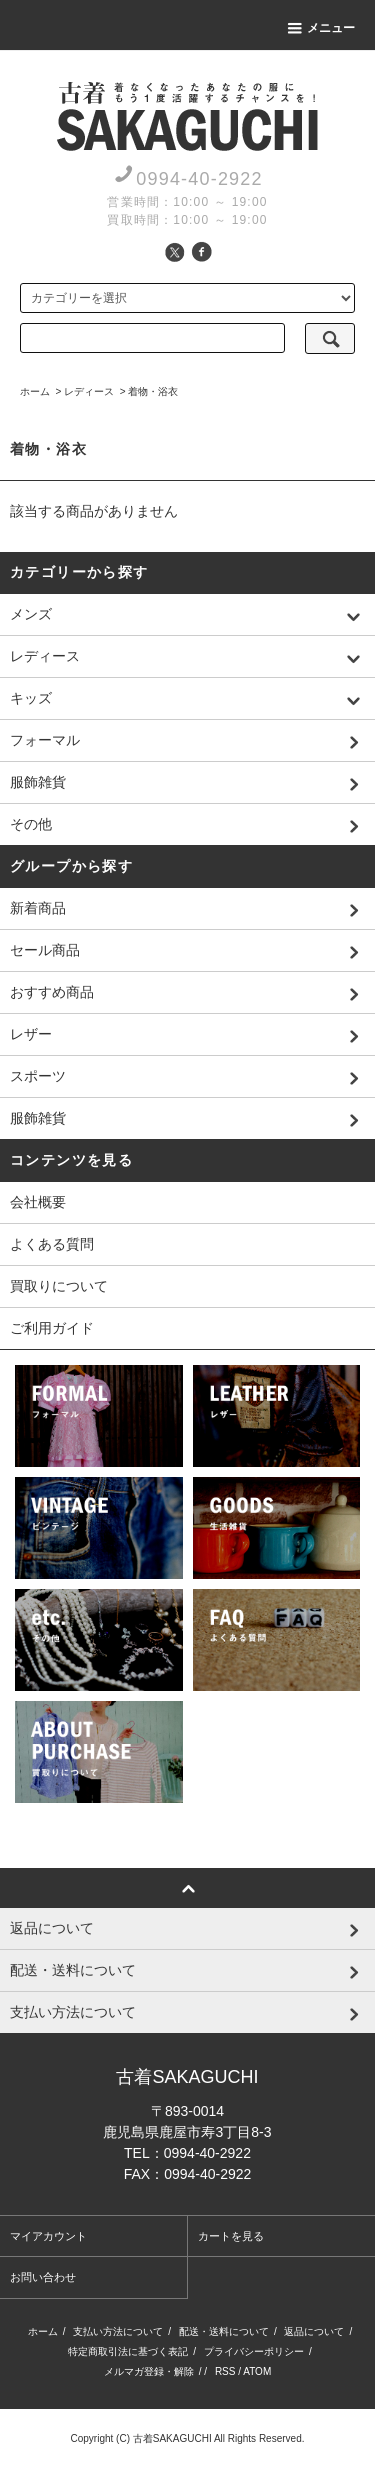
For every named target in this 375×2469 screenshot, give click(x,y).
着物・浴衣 (153, 391)
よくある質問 (52, 1244)
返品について (314, 2331)
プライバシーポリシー (254, 2351)
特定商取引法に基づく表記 (128, 2351)
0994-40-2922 (199, 179)
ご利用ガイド (52, 1328)
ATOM (257, 2371)
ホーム (35, 391)
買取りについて (59, 1286)
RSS (225, 2371)
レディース (89, 391)
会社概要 (38, 1202)
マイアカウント (48, 2236)
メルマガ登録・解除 (149, 2371)
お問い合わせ (43, 2277)
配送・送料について (224, 2331)
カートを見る (231, 2236)
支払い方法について (118, 2331)
